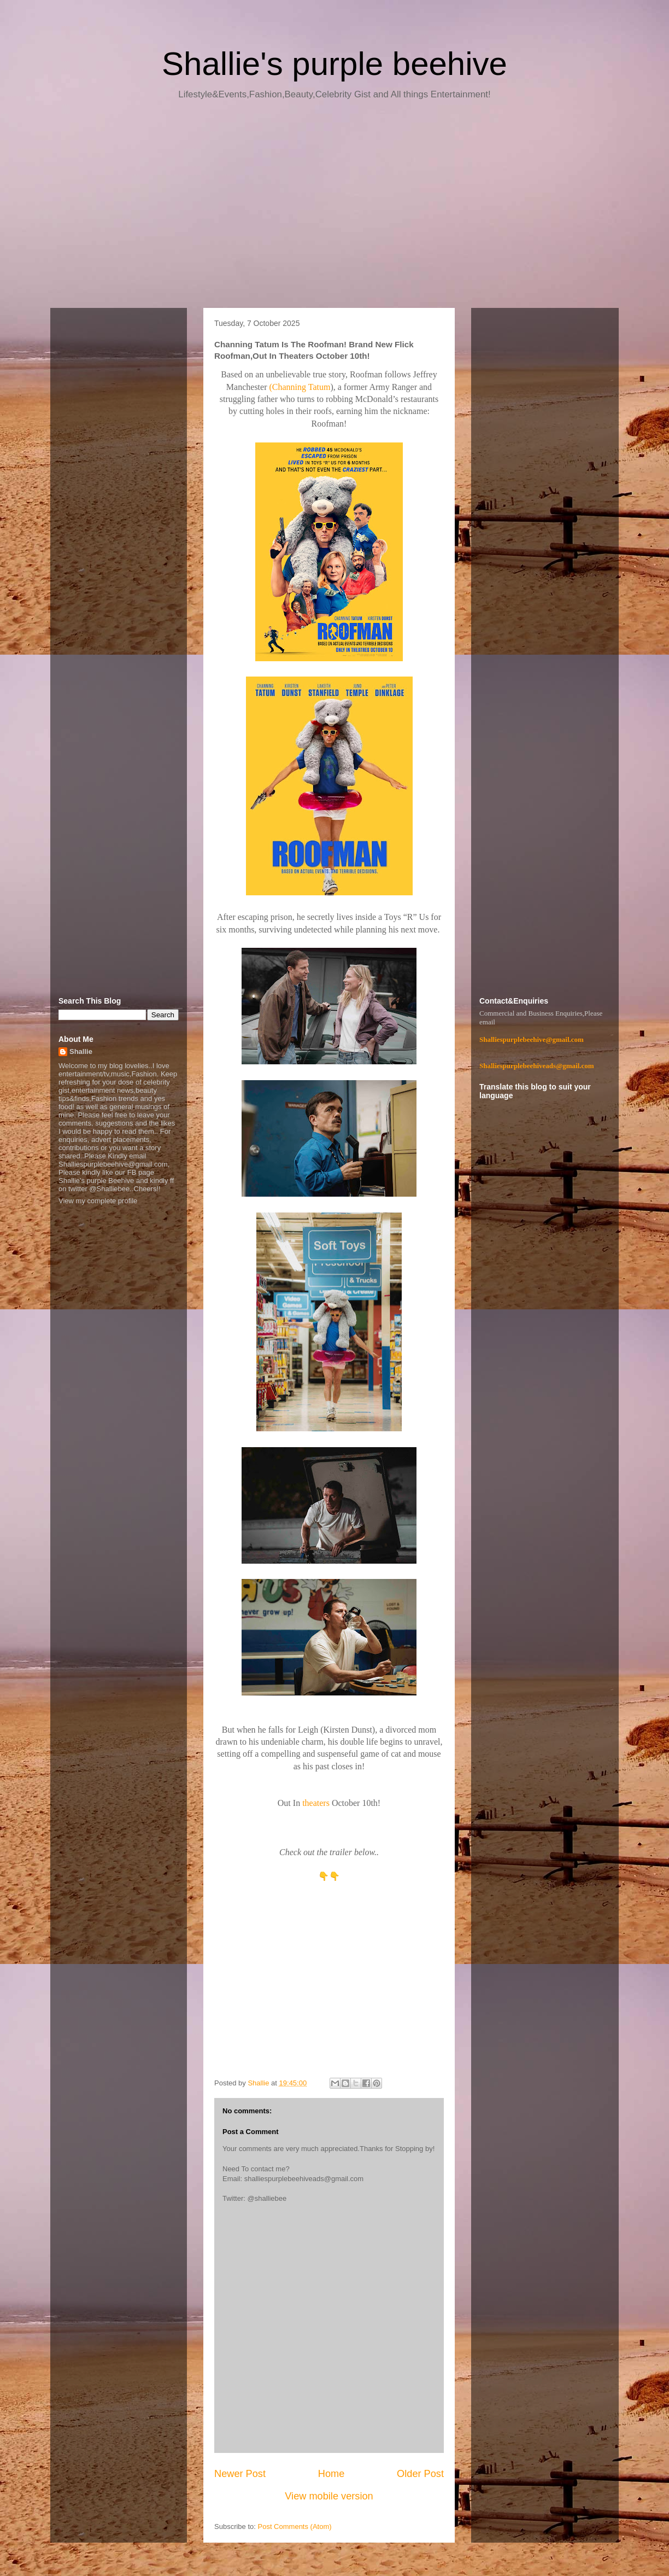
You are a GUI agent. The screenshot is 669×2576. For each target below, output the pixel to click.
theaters (317, 1803)
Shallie (80, 1051)
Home (331, 2473)
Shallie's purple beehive (334, 63)
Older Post (420, 2473)
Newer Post (240, 2473)
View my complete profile (97, 1201)
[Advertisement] (334, 207)
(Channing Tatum (300, 387)
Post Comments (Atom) (295, 2526)
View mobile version (329, 2496)
